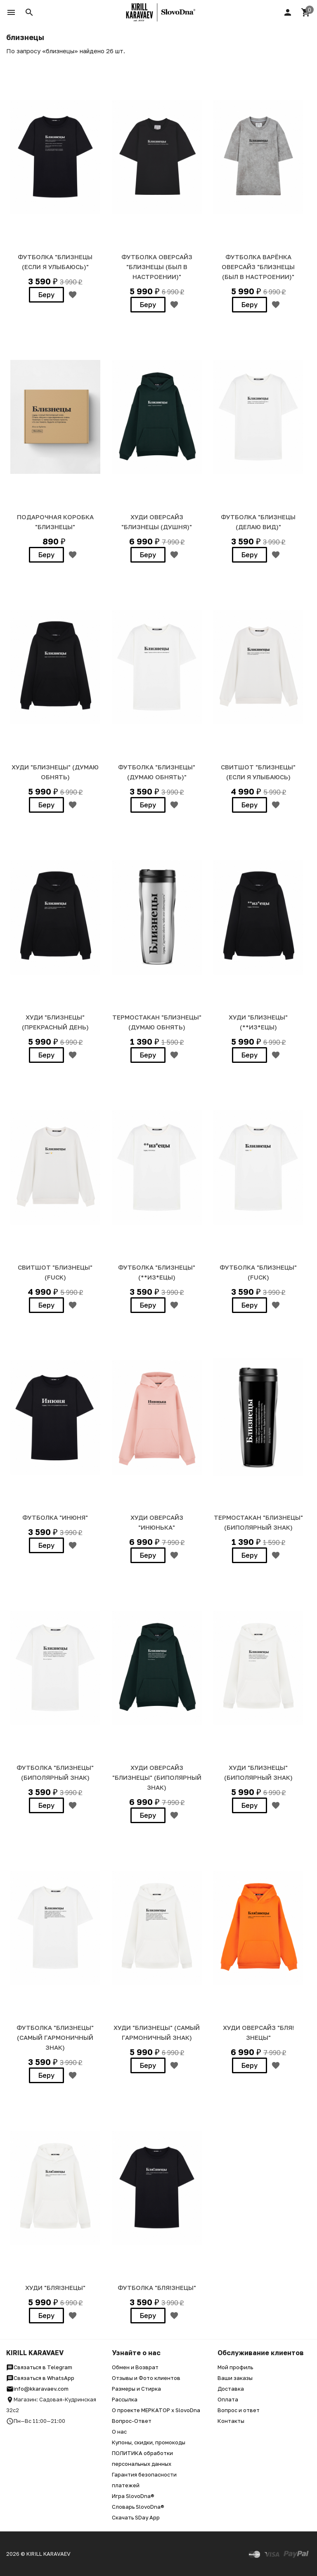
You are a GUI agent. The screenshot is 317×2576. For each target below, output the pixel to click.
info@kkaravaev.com (37, 2388)
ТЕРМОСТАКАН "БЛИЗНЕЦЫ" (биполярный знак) (258, 1522)
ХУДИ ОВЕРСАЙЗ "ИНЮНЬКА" (156, 1522)
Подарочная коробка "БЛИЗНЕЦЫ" (55, 521)
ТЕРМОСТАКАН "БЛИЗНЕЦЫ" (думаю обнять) (156, 1022)
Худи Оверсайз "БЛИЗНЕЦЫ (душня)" (156, 521)
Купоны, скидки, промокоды (148, 2442)
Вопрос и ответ (239, 2410)
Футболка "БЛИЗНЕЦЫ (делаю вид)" (258, 521)
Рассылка (124, 2399)
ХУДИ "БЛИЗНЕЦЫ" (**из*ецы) (258, 1022)
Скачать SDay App (136, 2517)
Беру (46, 295)
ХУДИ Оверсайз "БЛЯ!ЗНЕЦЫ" (258, 2032)
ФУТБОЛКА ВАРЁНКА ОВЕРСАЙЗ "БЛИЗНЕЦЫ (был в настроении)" (258, 266)
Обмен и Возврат (135, 2367)
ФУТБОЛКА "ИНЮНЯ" (55, 1517)
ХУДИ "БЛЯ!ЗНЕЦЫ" (55, 2287)
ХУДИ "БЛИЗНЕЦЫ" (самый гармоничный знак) (157, 2032)
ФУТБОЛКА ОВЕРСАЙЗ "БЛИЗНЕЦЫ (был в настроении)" (156, 266)
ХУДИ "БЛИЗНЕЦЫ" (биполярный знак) (258, 1772)
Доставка (231, 2388)
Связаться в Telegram (39, 2367)
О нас (119, 2431)
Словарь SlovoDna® (138, 2506)
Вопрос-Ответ (131, 2421)
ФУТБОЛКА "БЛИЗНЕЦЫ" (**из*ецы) (156, 1272)
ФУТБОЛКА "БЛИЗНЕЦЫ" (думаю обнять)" (156, 772)
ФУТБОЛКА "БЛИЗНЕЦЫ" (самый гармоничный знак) (55, 2037)
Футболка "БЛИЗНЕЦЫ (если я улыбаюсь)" (55, 261)
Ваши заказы (235, 2378)
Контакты (231, 2421)
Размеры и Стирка (136, 2388)
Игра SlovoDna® (133, 2496)
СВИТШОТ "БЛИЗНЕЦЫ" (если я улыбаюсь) (258, 772)
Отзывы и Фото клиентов (146, 2378)
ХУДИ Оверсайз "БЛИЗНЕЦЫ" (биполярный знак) (156, 1777)
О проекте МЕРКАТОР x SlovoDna (156, 2410)
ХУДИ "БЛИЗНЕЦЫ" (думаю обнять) (55, 772)
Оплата (228, 2399)
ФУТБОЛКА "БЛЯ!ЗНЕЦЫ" (157, 2287)
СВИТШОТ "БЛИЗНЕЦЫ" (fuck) (55, 1272)
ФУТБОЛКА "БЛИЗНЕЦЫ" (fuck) (258, 1272)
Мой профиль (235, 2367)
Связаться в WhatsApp (40, 2378)
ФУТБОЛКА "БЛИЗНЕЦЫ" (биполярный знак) (55, 1772)
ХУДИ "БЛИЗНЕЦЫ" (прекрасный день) (55, 1022)
